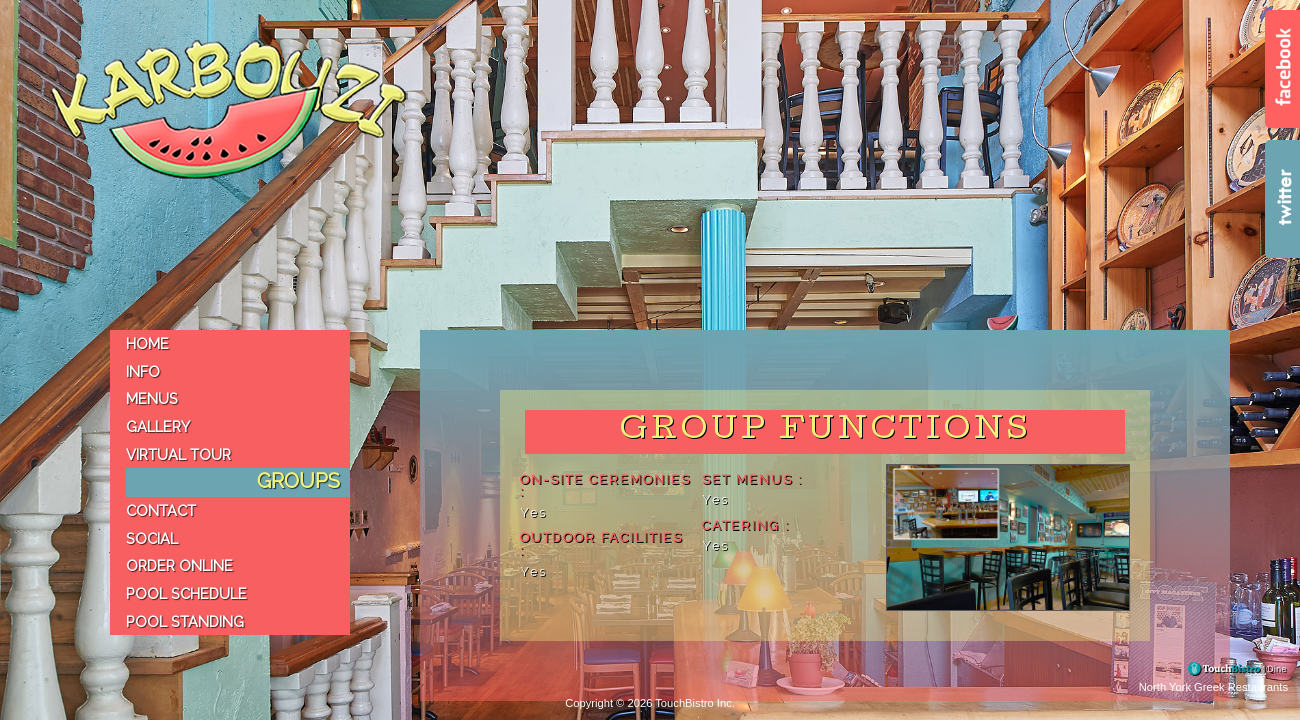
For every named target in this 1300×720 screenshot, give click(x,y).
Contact (161, 510)
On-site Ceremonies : (605, 487)
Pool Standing (185, 621)
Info (143, 371)
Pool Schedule (186, 593)
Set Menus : (752, 480)
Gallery (158, 426)
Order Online (179, 565)
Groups (298, 481)
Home (147, 343)
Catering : (746, 526)
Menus (152, 398)
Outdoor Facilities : (601, 545)
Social (152, 538)
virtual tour (178, 454)
